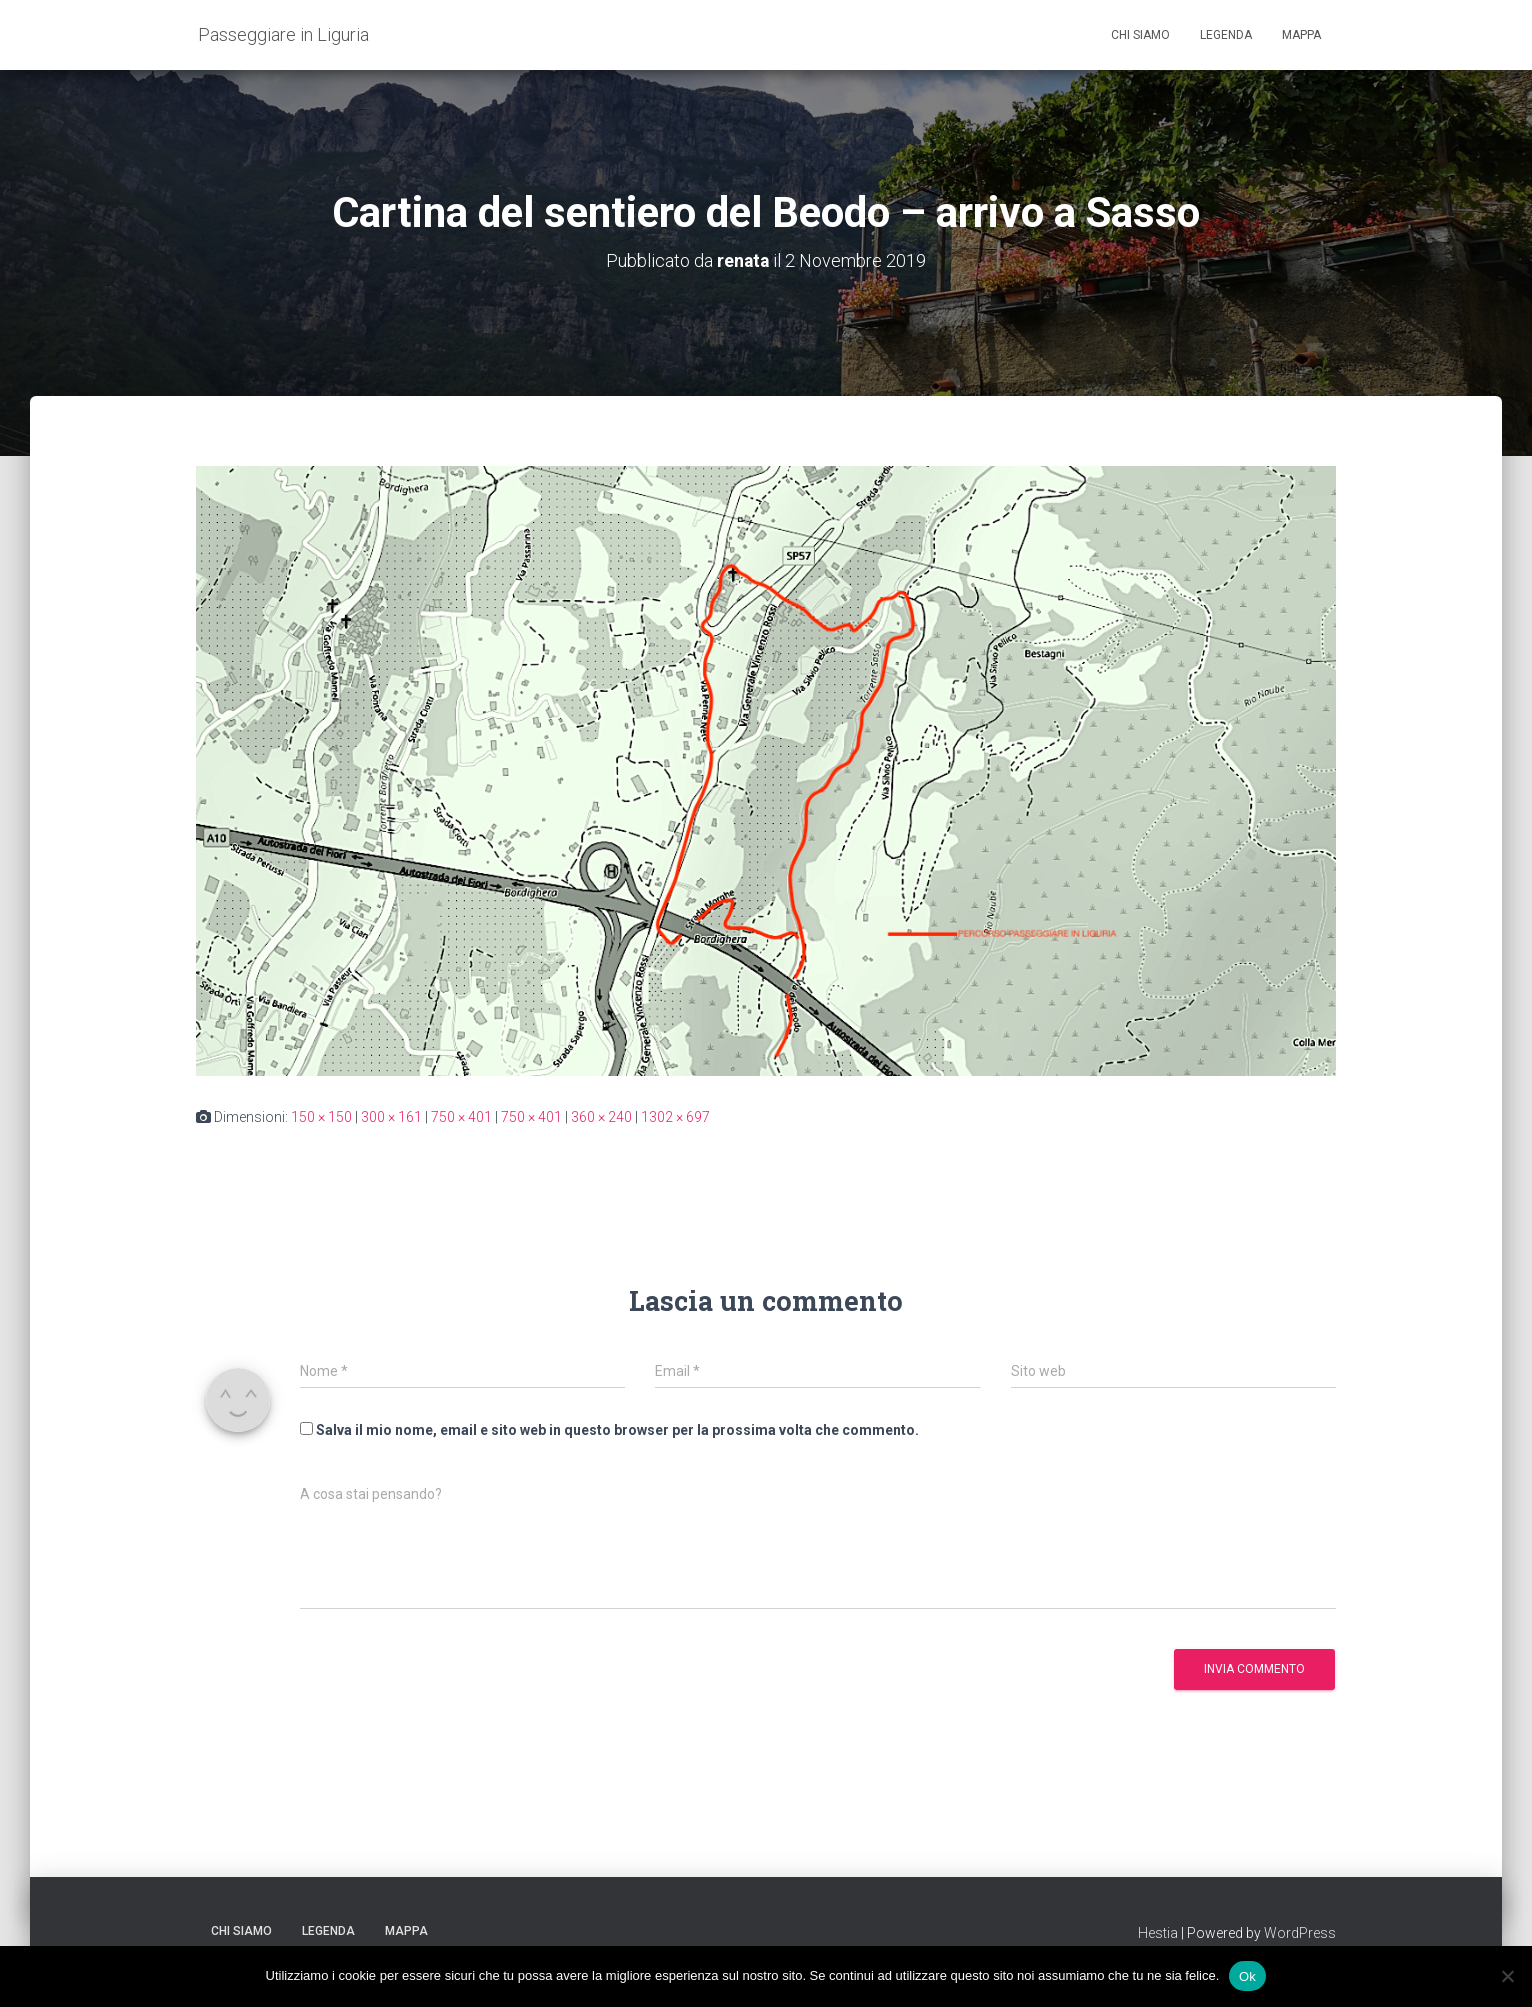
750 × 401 (461, 1117)
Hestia (1158, 1933)
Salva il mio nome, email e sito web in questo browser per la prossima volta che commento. (617, 1429)
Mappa (1301, 35)
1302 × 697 (675, 1117)
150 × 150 (321, 1117)
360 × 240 (601, 1117)
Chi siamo (1140, 35)
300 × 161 (391, 1117)
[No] (1507, 1976)
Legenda (1226, 35)
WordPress (1300, 1933)
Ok (1247, 1975)
